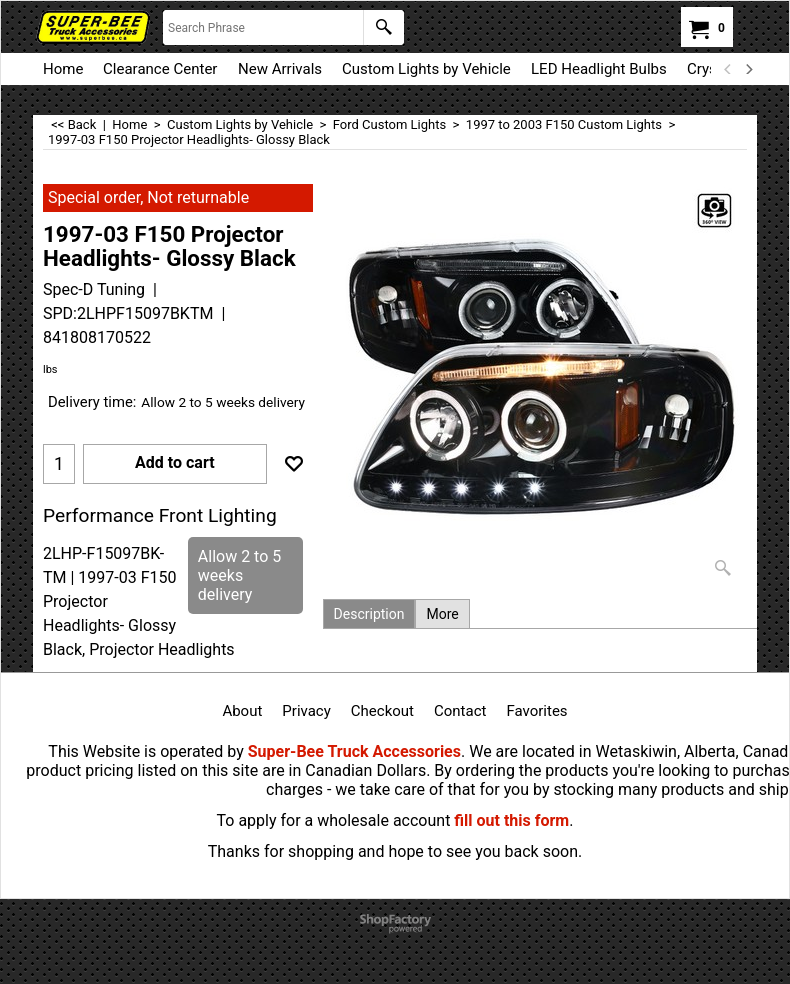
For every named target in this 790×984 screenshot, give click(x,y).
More (442, 614)
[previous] (728, 69)
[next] (748, 69)
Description (369, 614)
